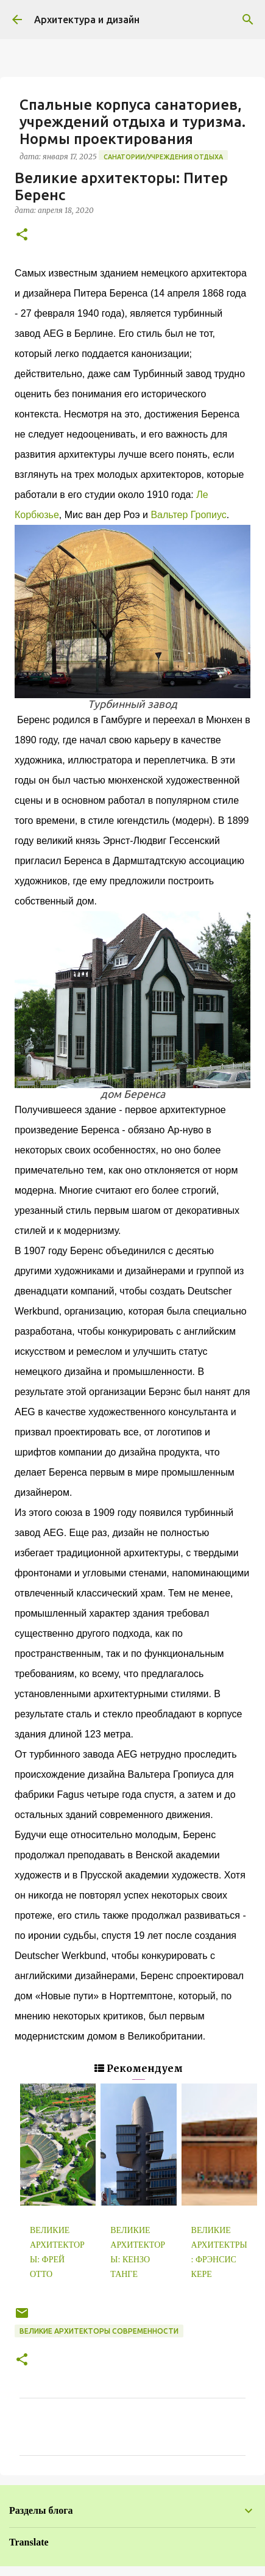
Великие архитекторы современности (98, 2331)
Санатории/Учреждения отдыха (163, 157)
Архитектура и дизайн (87, 19)
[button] (22, 235)
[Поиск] (248, 19)
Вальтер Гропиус (188, 515)
